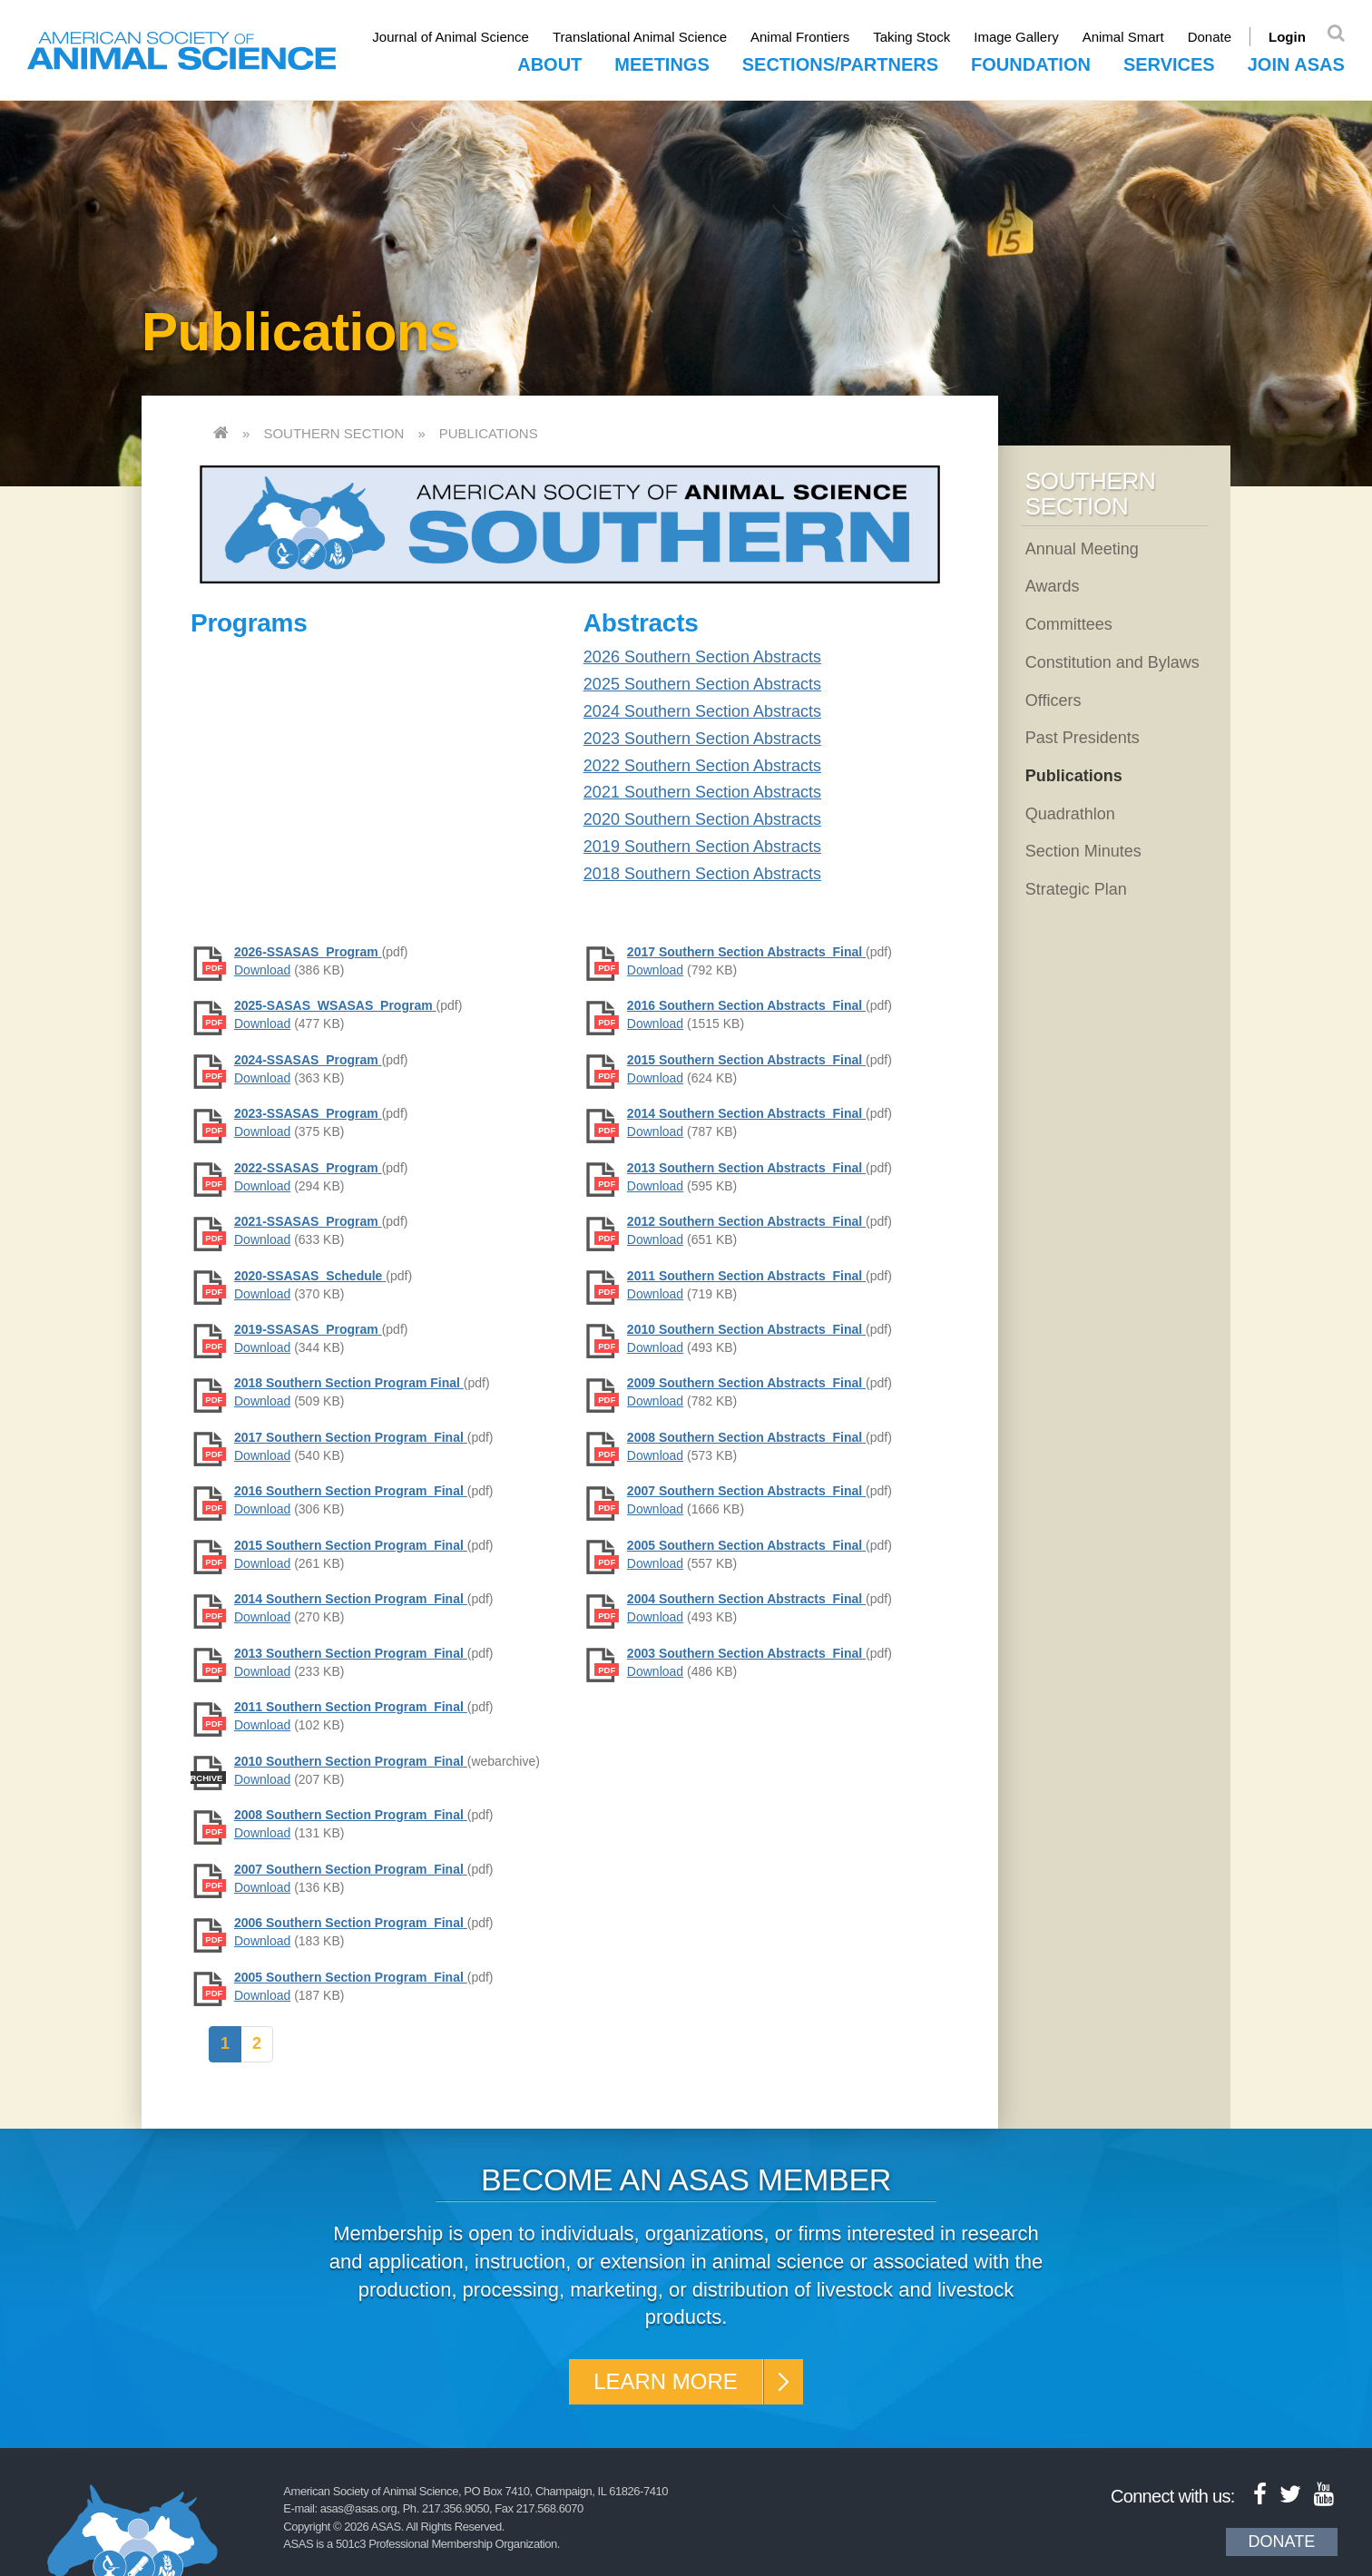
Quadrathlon (1070, 814)
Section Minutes (1083, 851)
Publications (488, 433)
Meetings (661, 64)
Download (262, 970)
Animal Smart (1123, 36)
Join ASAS (1296, 64)
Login (1287, 36)
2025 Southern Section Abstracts (702, 684)
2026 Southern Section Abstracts (702, 657)
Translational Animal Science (640, 36)
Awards (1052, 586)
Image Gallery (1016, 36)
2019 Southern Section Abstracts (702, 846)
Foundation (1031, 64)
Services (1169, 64)
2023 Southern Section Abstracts (702, 739)
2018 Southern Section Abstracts (702, 874)
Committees (1068, 624)
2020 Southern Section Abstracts (702, 819)
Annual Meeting (1082, 549)
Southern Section (333, 433)
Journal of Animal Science (450, 36)
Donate (1209, 36)
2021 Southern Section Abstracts (702, 792)
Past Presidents (1082, 738)
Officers (1053, 700)
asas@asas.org (358, 2508)
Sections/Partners (840, 64)
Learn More (665, 2381)
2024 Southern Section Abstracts (702, 711)
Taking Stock (911, 36)
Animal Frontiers (799, 36)
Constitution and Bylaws (1112, 662)
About (549, 64)
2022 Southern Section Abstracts (702, 766)
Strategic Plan (1076, 889)
